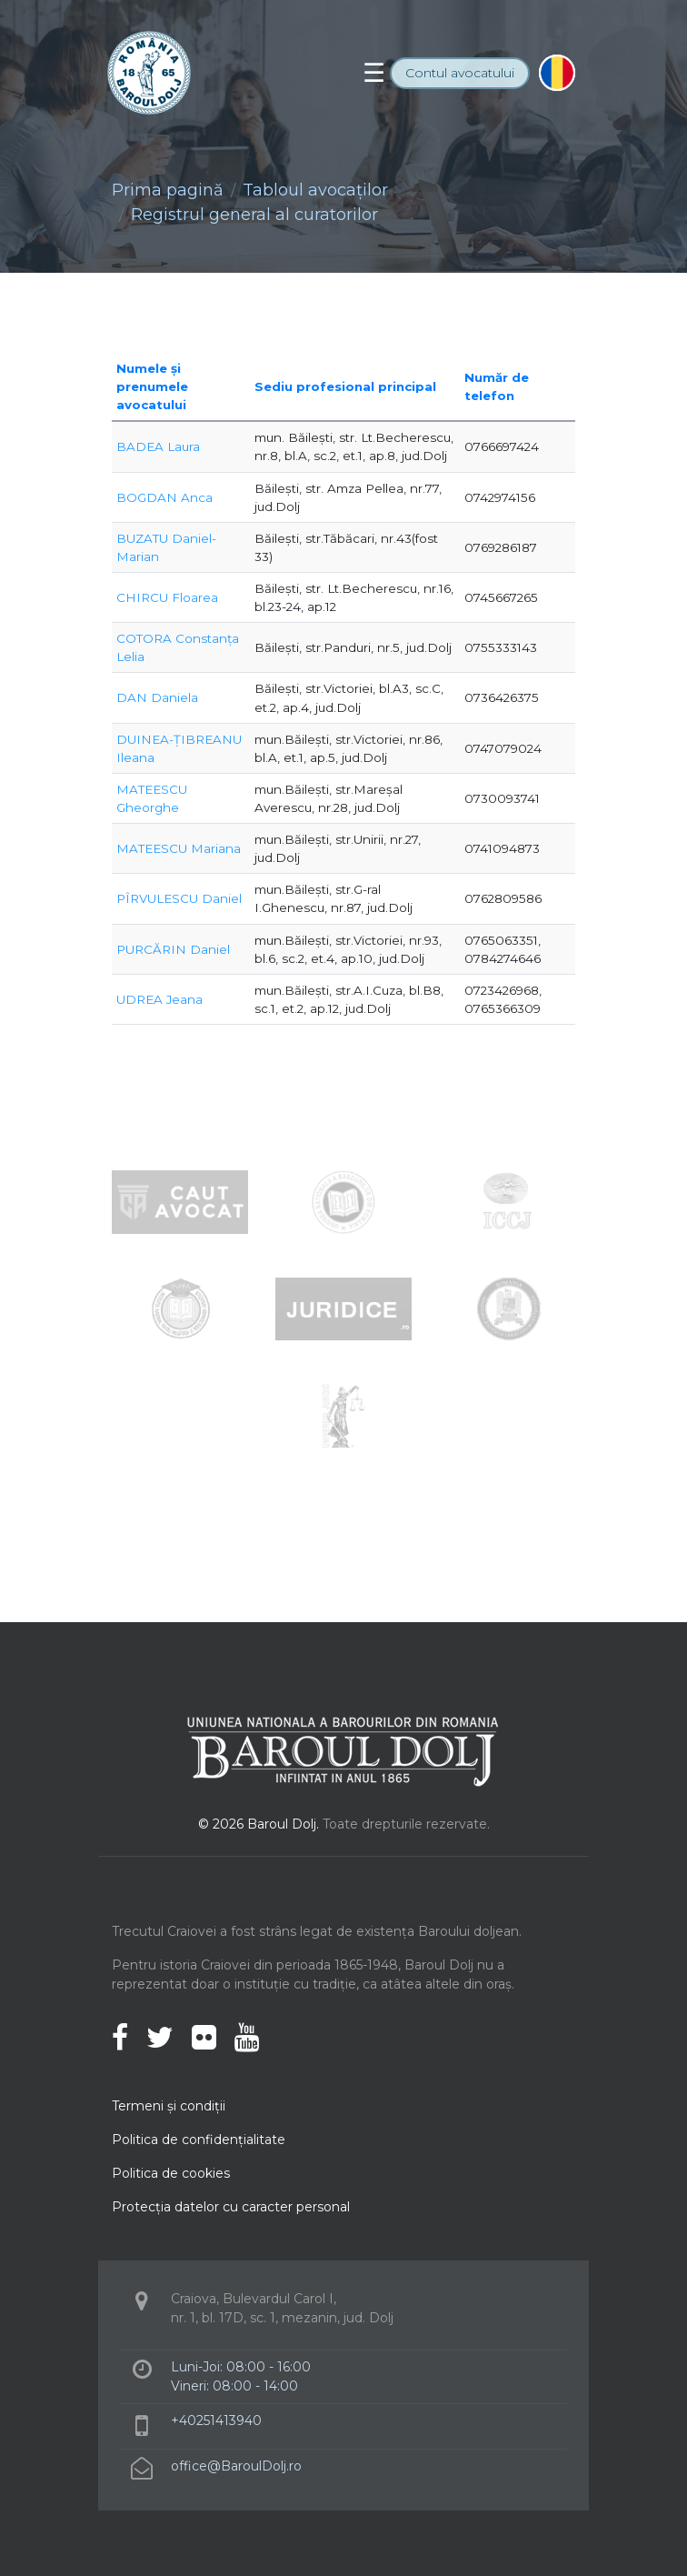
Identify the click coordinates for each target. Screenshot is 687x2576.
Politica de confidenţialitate (198, 2139)
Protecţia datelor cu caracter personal (231, 2207)
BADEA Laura (158, 446)
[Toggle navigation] (374, 72)
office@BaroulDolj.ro (236, 2466)
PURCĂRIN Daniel (173, 949)
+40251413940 (216, 2420)
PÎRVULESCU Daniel (179, 898)
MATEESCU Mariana (178, 848)
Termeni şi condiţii (168, 2106)
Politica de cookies (171, 2173)
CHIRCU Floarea (167, 597)
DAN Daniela (157, 697)
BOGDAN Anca (164, 497)
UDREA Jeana (159, 999)
